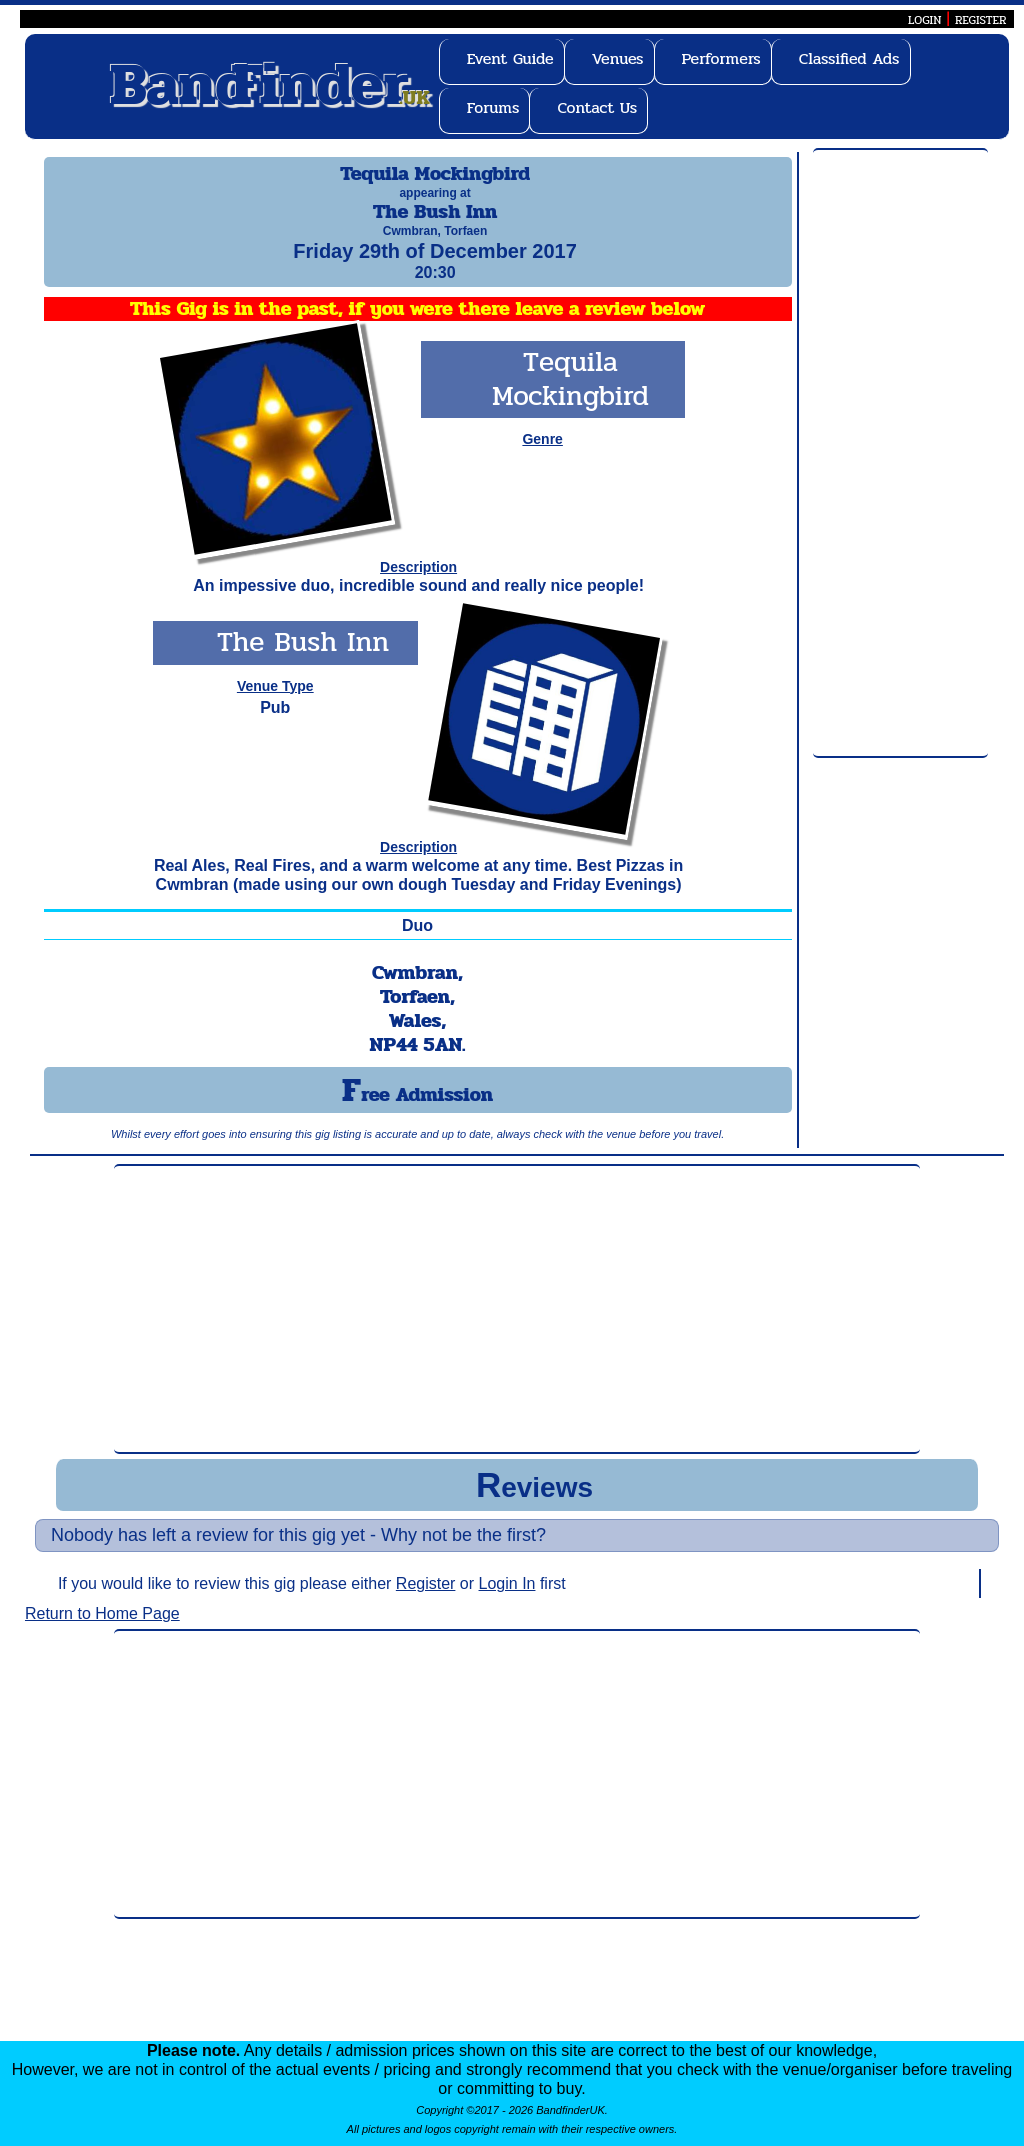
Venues (618, 58)
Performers (721, 58)
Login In (507, 1601)
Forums (493, 107)
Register (426, 1601)
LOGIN (924, 20)
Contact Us (597, 107)
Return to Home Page (102, 1631)
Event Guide (510, 58)
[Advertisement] (900, 454)
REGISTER (981, 20)
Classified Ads (849, 58)
